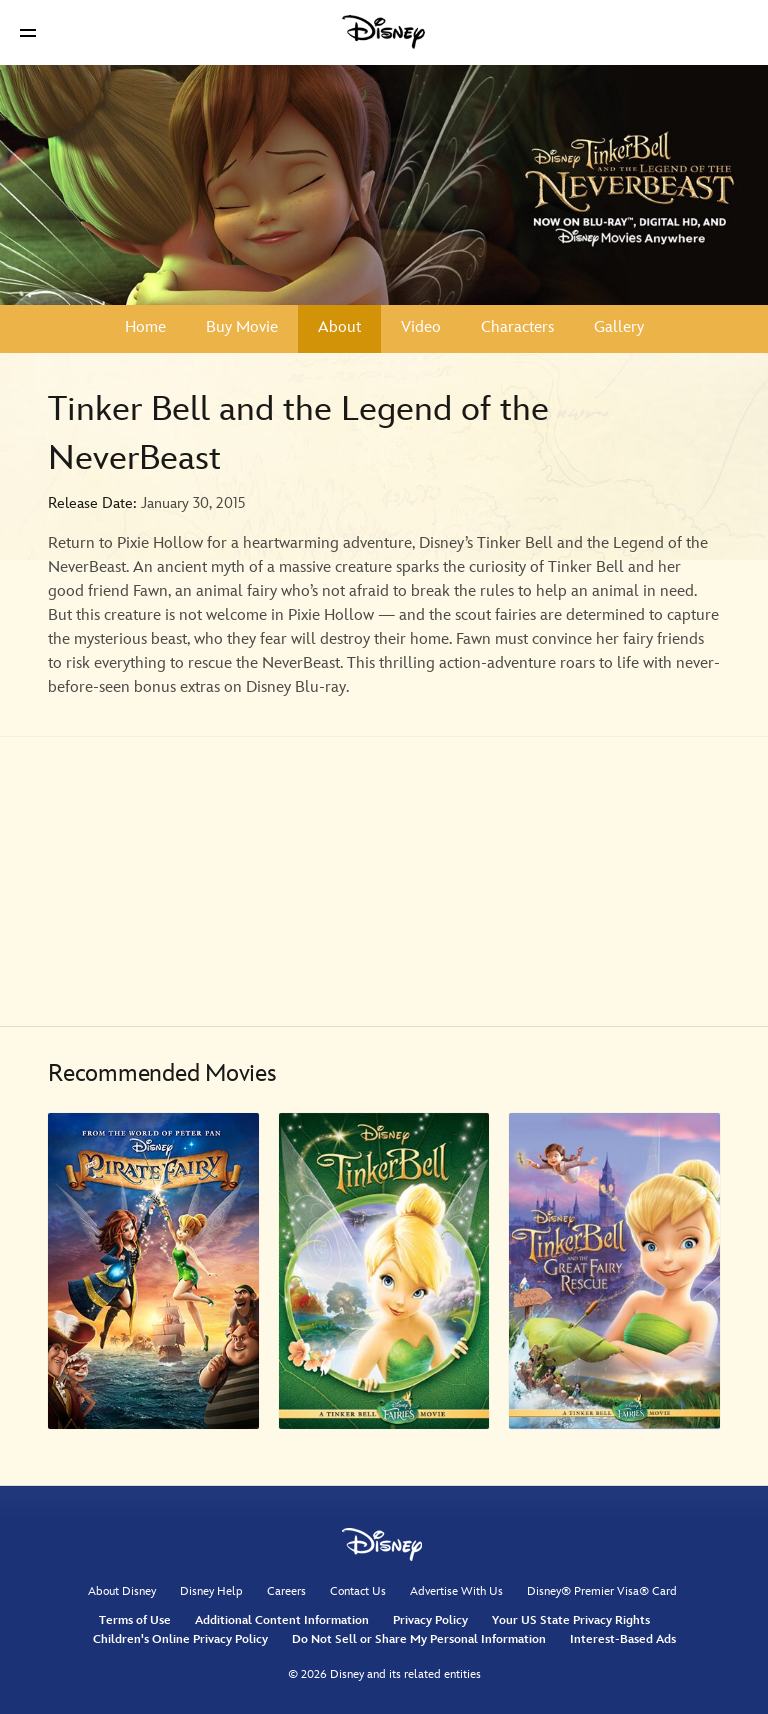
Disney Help (211, 1591)
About (339, 327)
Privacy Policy (430, 1620)
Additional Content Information (282, 1620)
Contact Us (358, 1591)
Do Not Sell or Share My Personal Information (419, 1639)
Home (145, 327)
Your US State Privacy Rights (571, 1620)
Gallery (619, 327)
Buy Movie (242, 327)
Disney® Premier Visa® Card (602, 1591)
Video (421, 327)
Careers (286, 1591)
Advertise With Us (456, 1591)
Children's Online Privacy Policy (180, 1639)
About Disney (122, 1591)
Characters (517, 327)
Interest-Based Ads (623, 1639)
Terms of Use (135, 1620)
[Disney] (384, 32)
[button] (28, 32)
